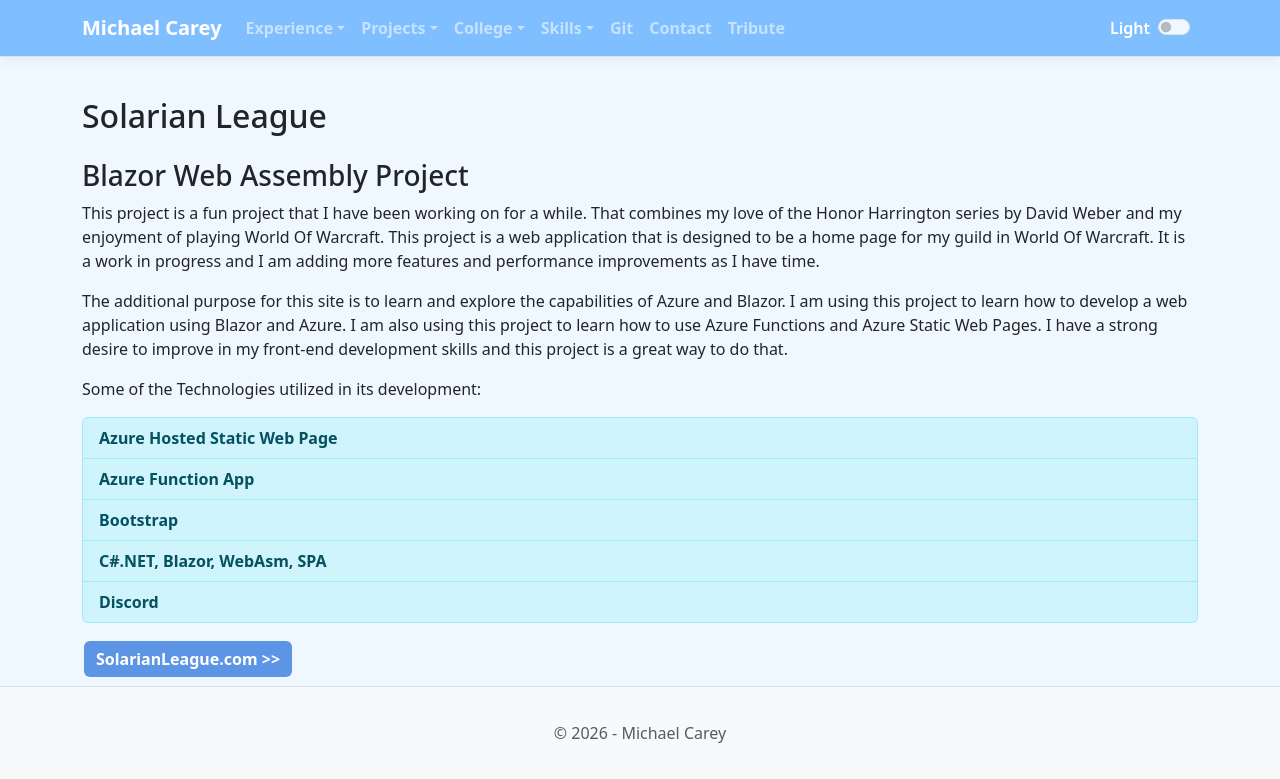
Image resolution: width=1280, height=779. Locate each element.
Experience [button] (290, 28)
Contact (680, 28)
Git (621, 28)
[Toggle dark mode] (1174, 27)
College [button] (483, 28)
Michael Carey (152, 27)
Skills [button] (561, 28)
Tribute (756, 28)
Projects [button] (393, 28)
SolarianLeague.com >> (188, 659)
